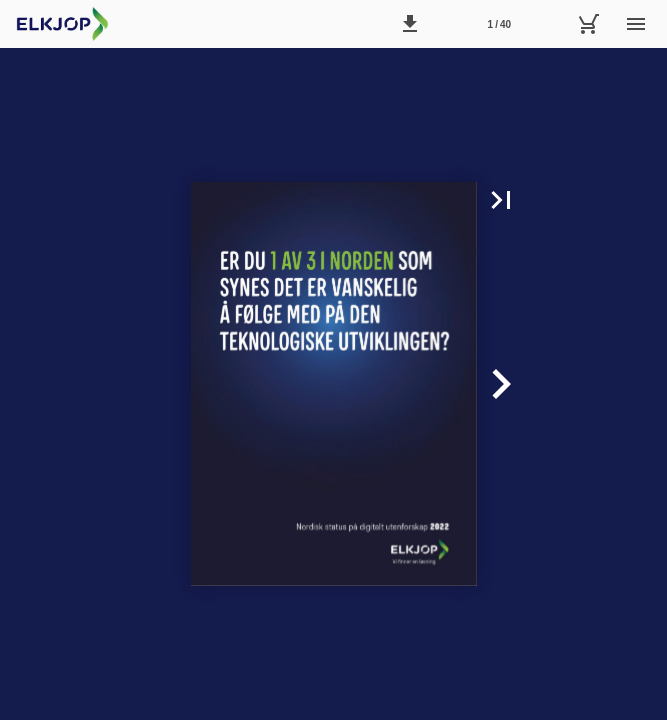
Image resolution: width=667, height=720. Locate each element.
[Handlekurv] (588, 24)
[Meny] (636, 24)
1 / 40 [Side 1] (499, 24)
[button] (410, 24)
